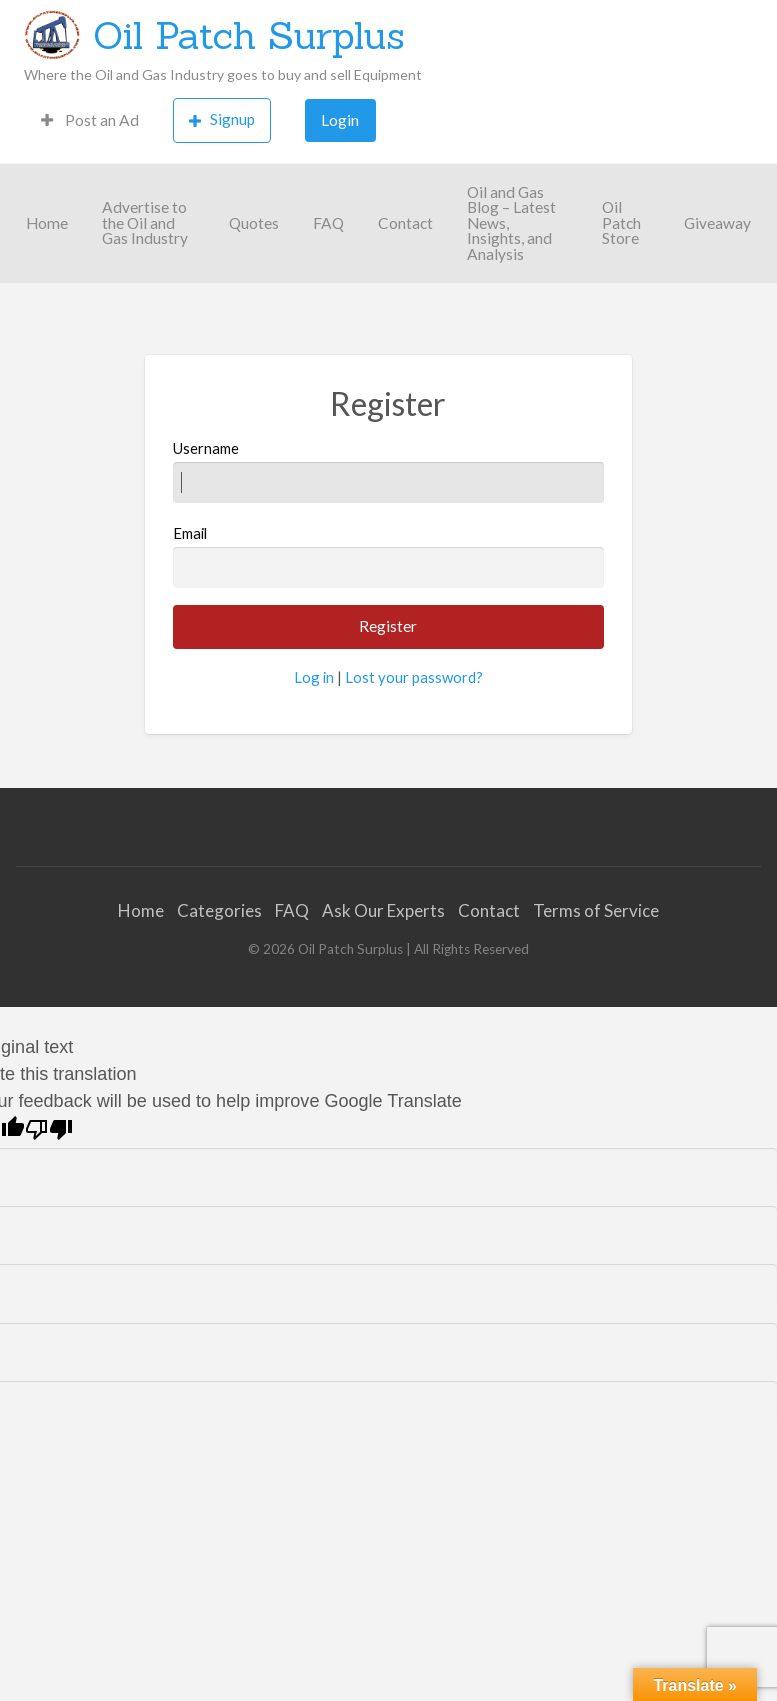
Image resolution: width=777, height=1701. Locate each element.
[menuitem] (90, 120)
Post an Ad (90, 120)
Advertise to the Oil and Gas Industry (145, 222)
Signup (222, 119)
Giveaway (717, 223)
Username (389, 471)
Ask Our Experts (383, 910)
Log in (314, 677)
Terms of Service (596, 910)
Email (389, 556)
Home (47, 223)
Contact (405, 223)
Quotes (254, 223)
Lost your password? (414, 677)
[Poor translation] (49, 1129)
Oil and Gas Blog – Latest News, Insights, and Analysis (511, 223)
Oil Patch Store (621, 222)
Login (340, 120)
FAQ (328, 223)
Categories (219, 910)
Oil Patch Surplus (249, 35)
